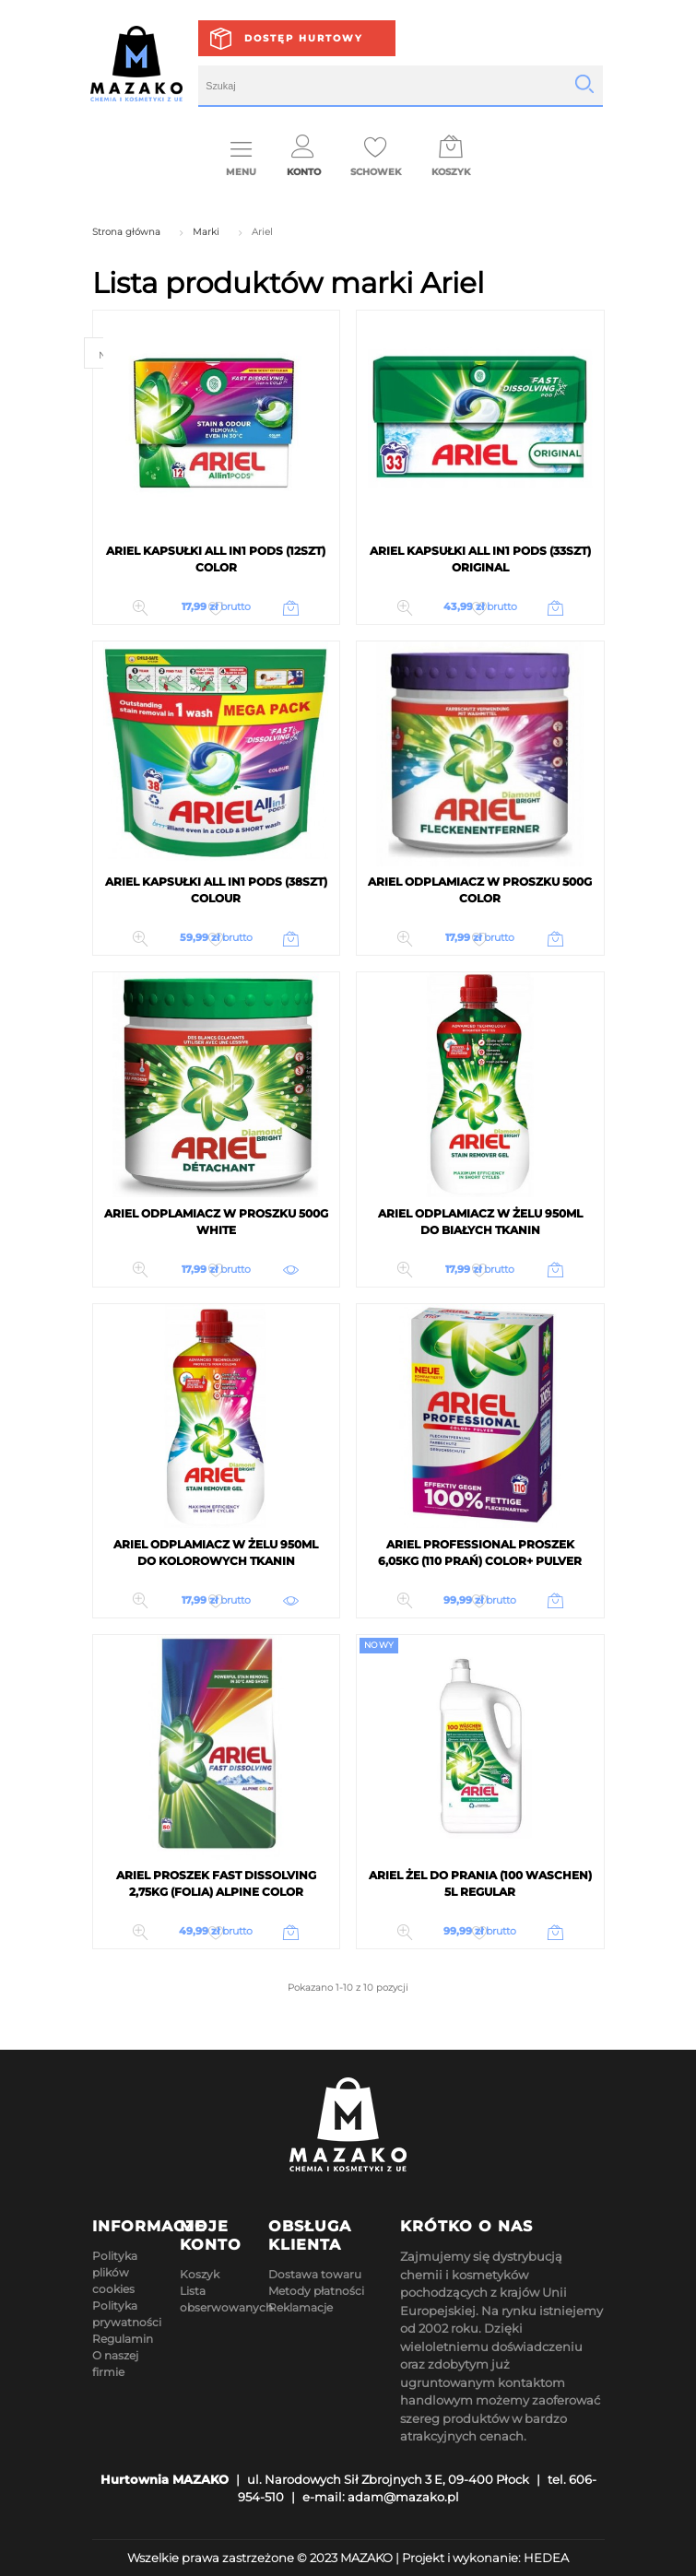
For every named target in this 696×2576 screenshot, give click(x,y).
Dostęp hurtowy (303, 38)
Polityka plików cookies (114, 2272)
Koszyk (199, 2274)
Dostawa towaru (314, 2274)
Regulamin (122, 2339)
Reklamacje (300, 2307)
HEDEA (546, 2557)
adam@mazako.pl (403, 2496)
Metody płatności (316, 2291)
